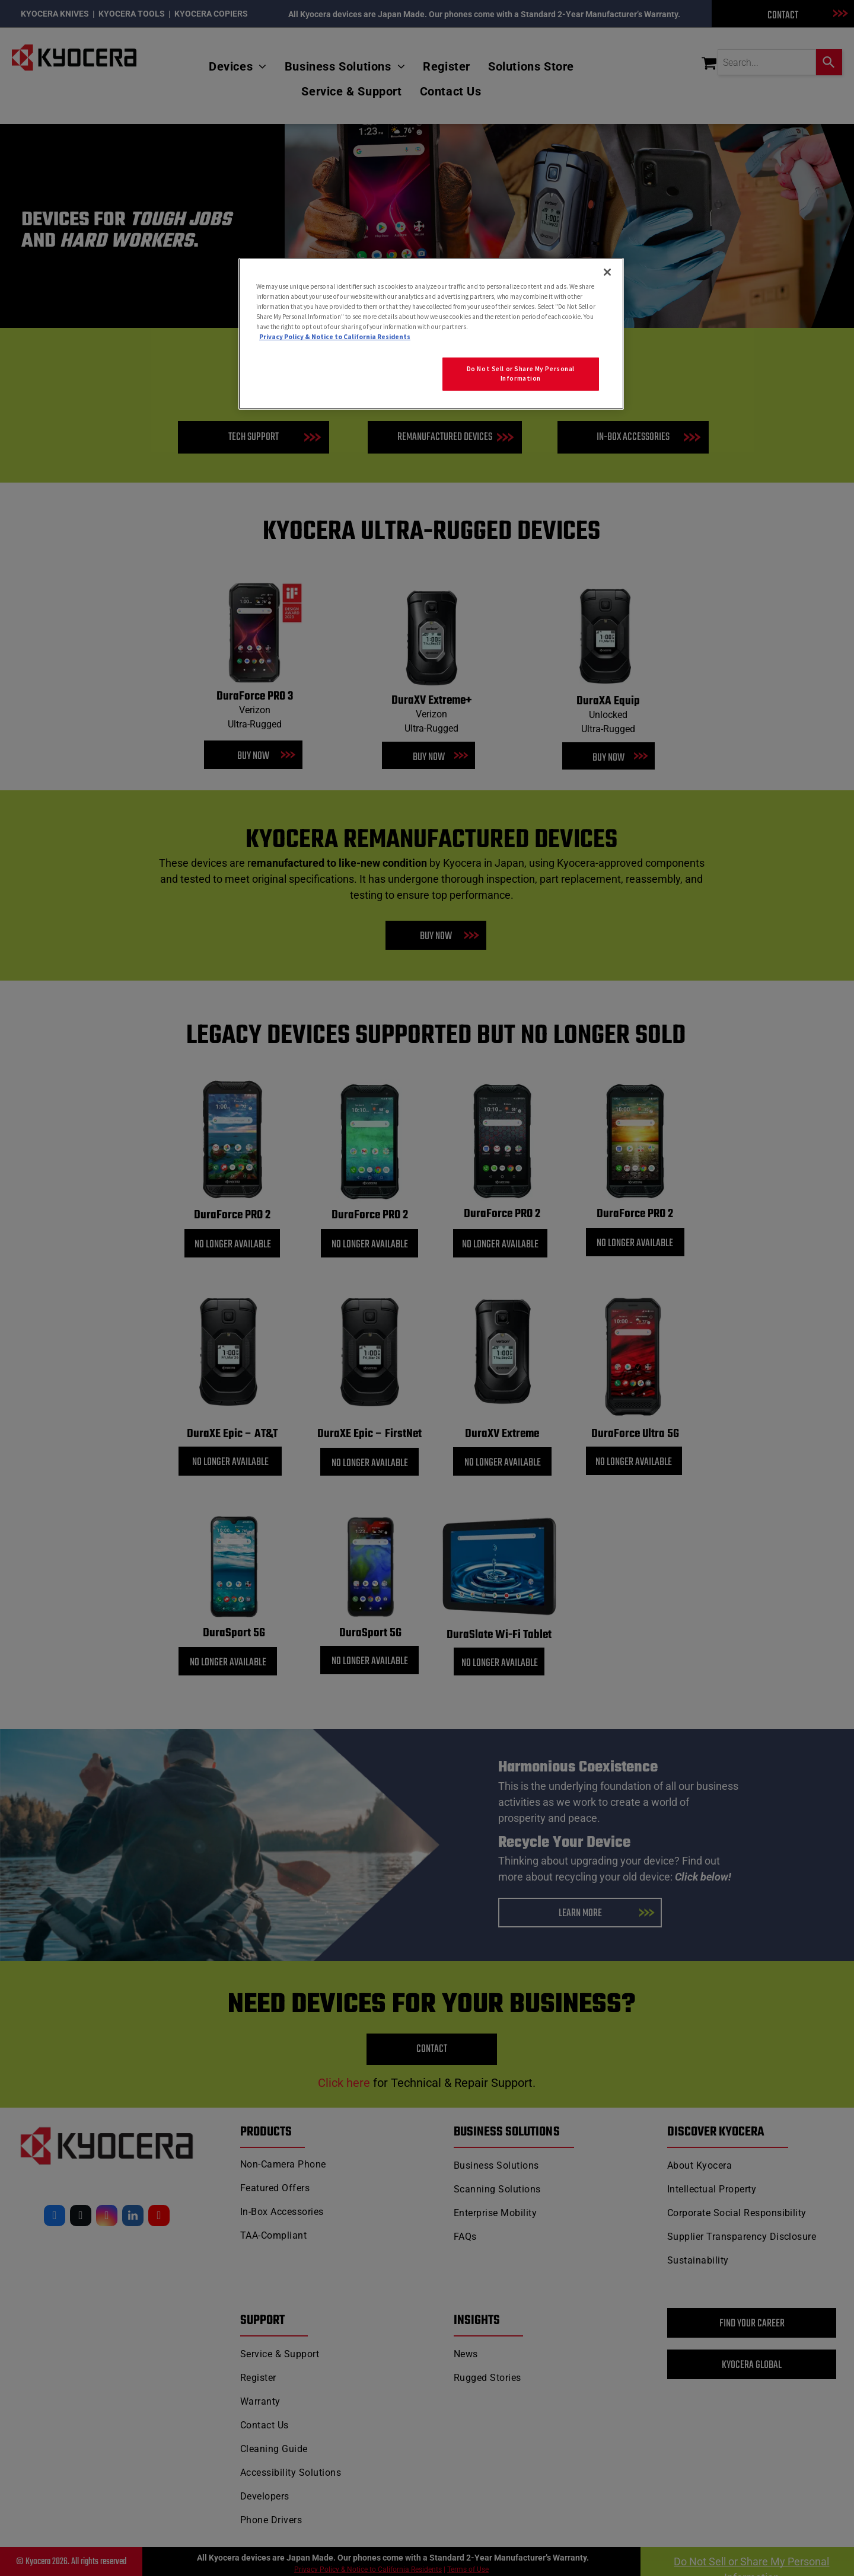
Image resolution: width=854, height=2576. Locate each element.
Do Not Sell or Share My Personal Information (521, 373)
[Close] (607, 272)
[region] (431, 334)
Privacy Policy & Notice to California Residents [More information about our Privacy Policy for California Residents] (334, 337)
